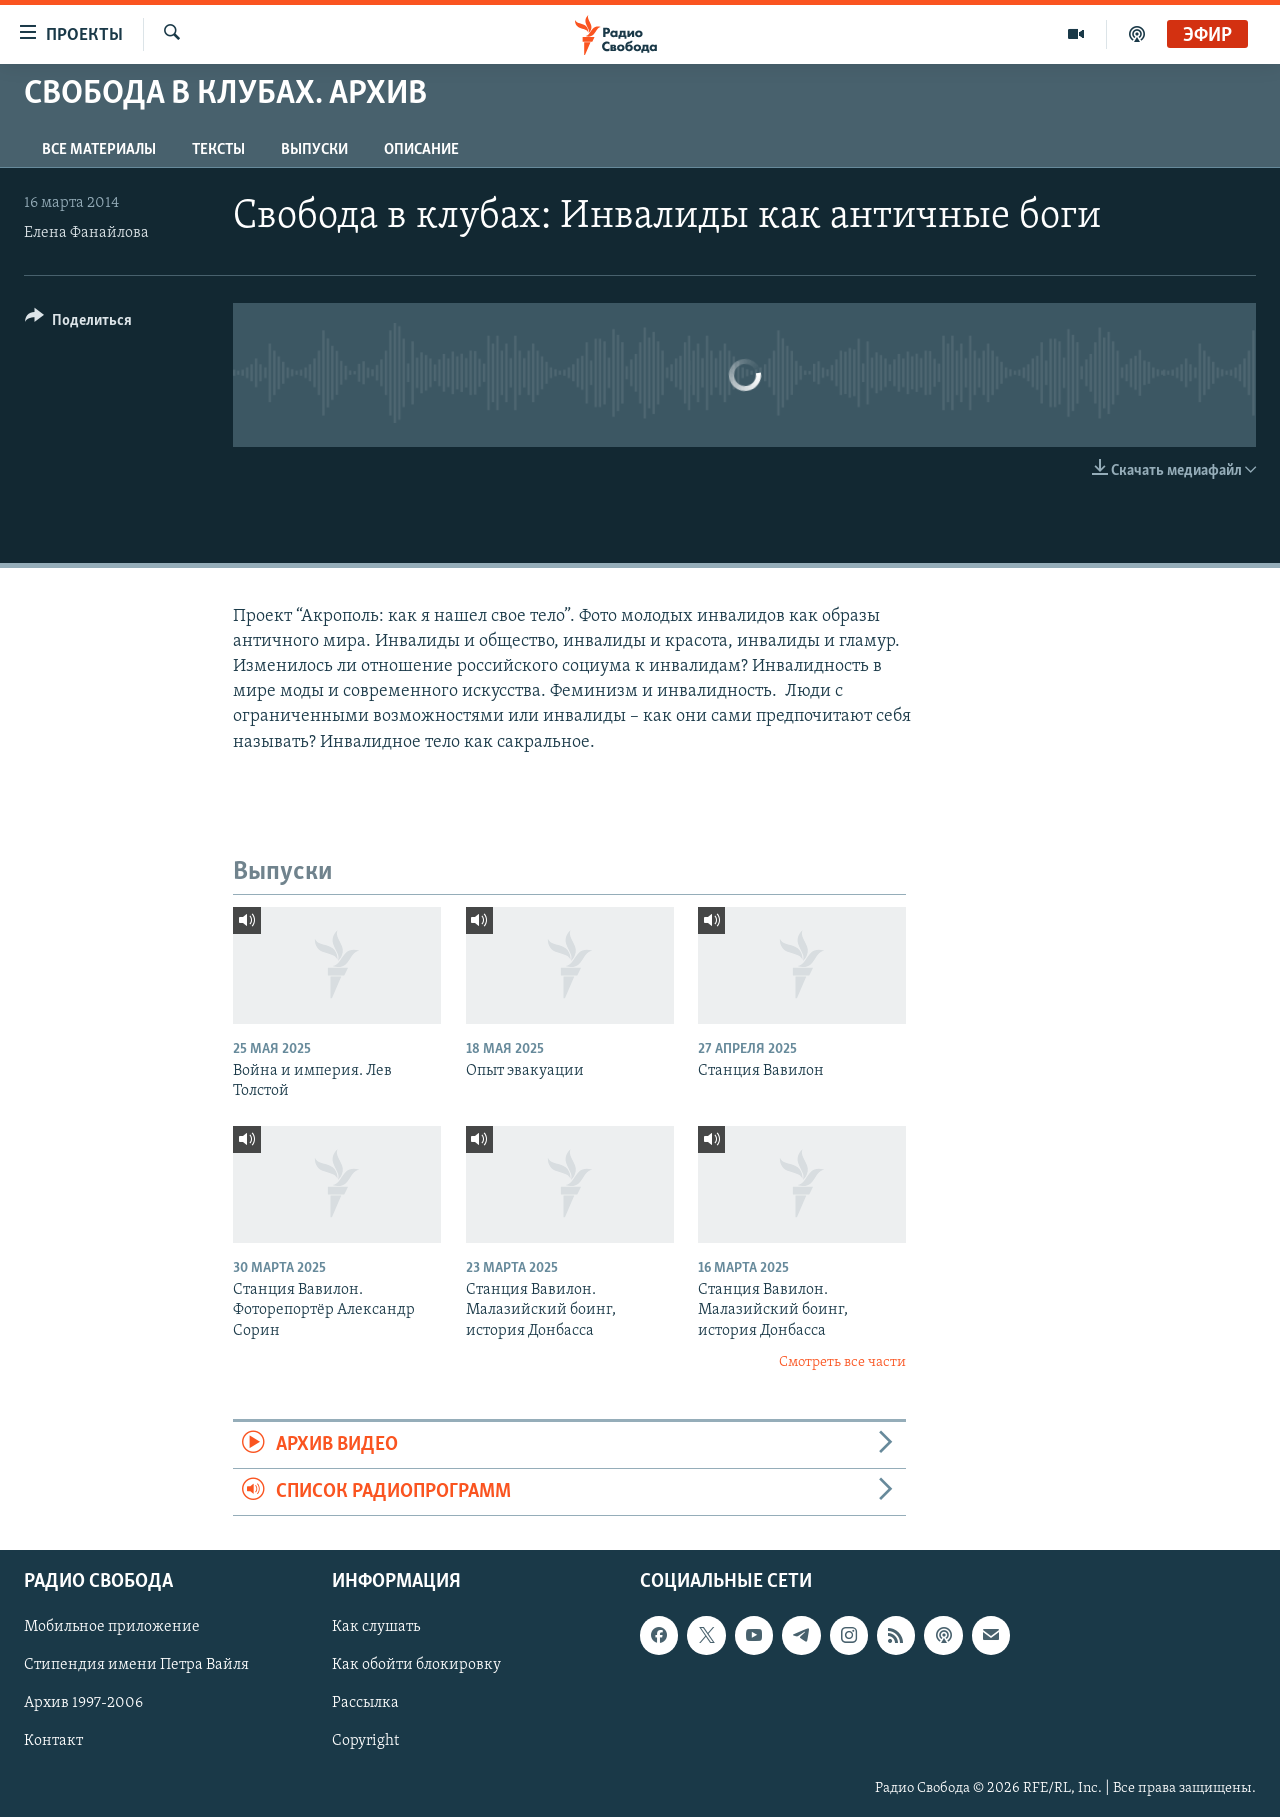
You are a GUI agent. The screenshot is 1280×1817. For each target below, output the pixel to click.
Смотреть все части (842, 1362)
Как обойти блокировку (416, 1666)
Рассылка (365, 1704)
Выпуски (314, 150)
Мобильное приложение (112, 1628)
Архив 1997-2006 (83, 1704)
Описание (421, 150)
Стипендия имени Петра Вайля (136, 1666)
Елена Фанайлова (86, 233)
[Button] (78, 323)
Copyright (365, 1742)
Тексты (218, 150)
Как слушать (376, 1628)
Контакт (53, 1742)
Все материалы (99, 150)
